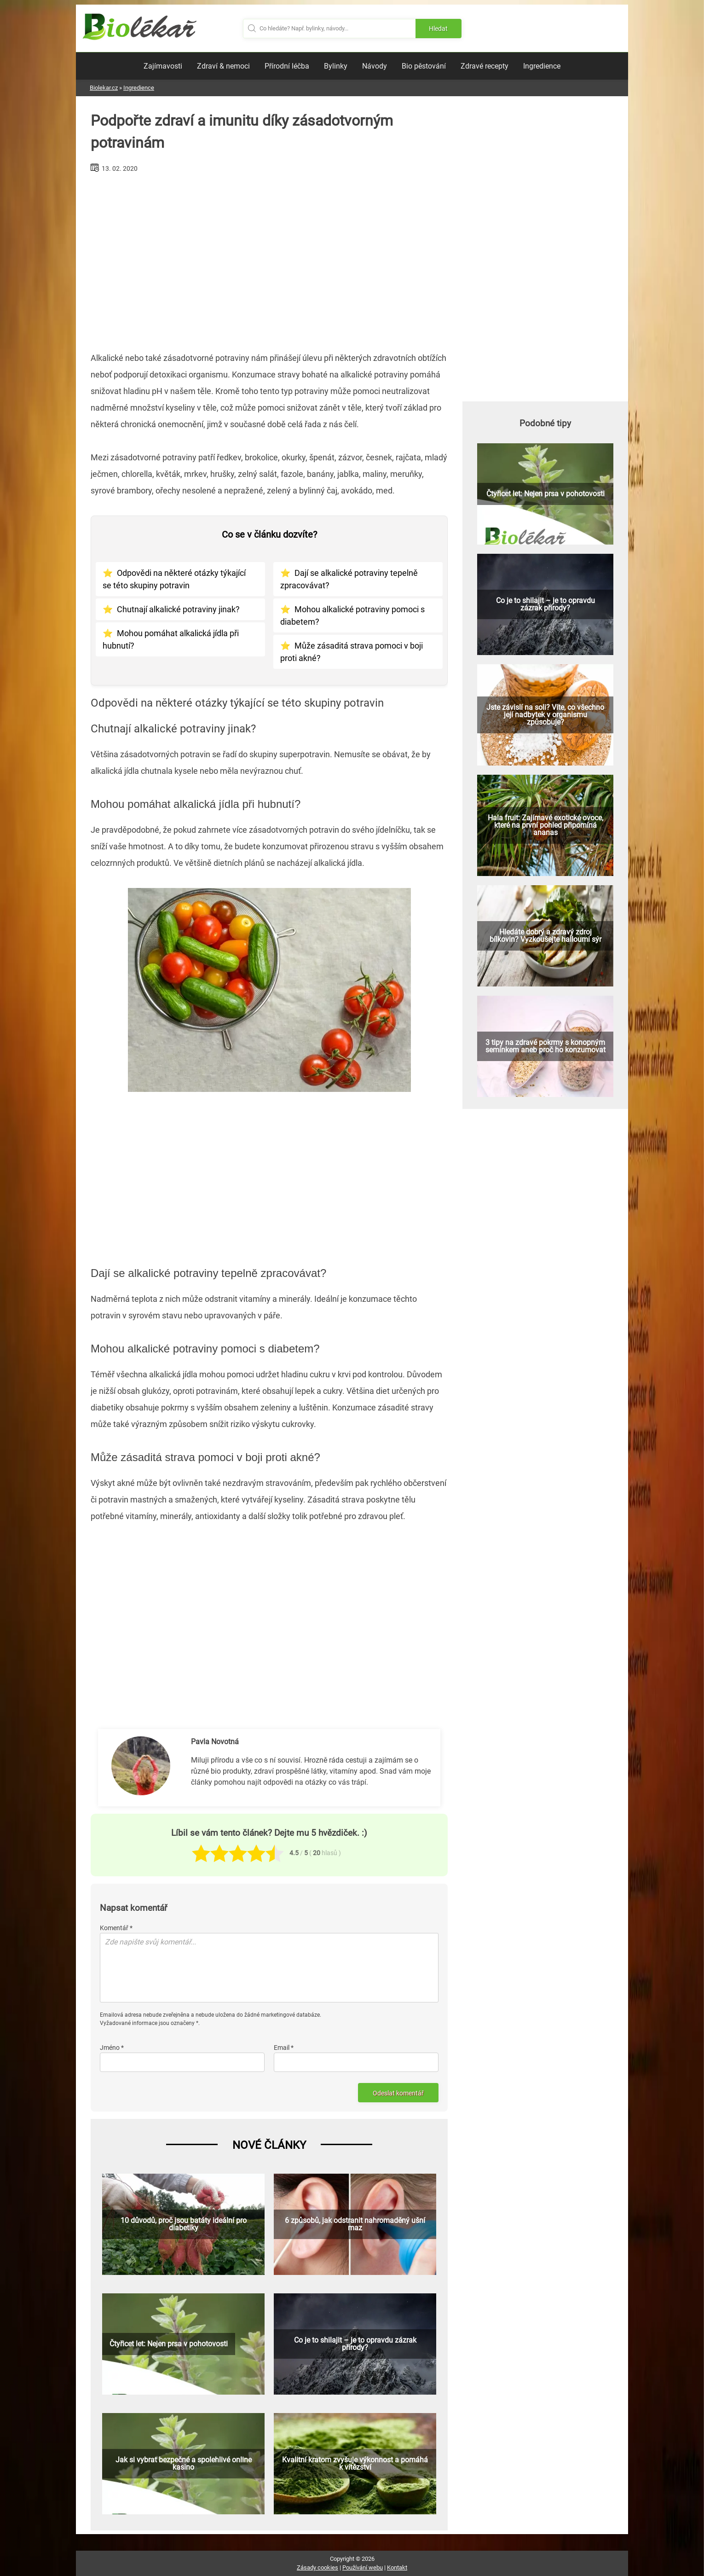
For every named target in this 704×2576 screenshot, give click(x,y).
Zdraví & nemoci (223, 66)
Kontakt (397, 2567)
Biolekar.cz (104, 87)
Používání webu (362, 2567)
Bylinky (335, 66)
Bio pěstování (424, 66)
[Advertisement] (269, 259)
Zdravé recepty (484, 66)
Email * (284, 2047)
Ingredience (541, 66)
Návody (374, 66)
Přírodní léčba (287, 66)
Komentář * (116, 1928)
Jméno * (112, 2047)
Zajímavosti (163, 66)
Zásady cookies (317, 2567)
